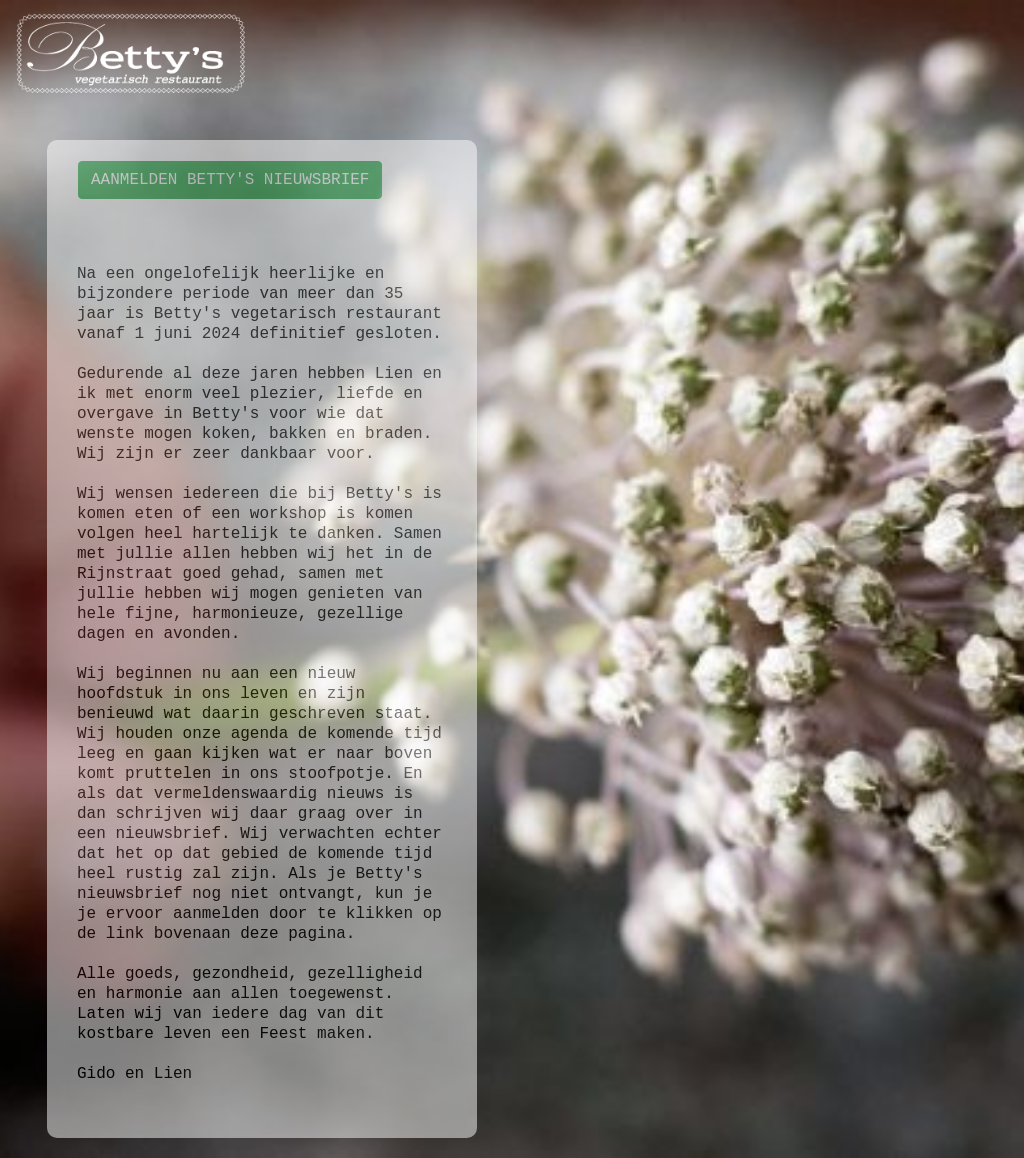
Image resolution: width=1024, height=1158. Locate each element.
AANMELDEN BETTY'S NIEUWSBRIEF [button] (230, 180)
